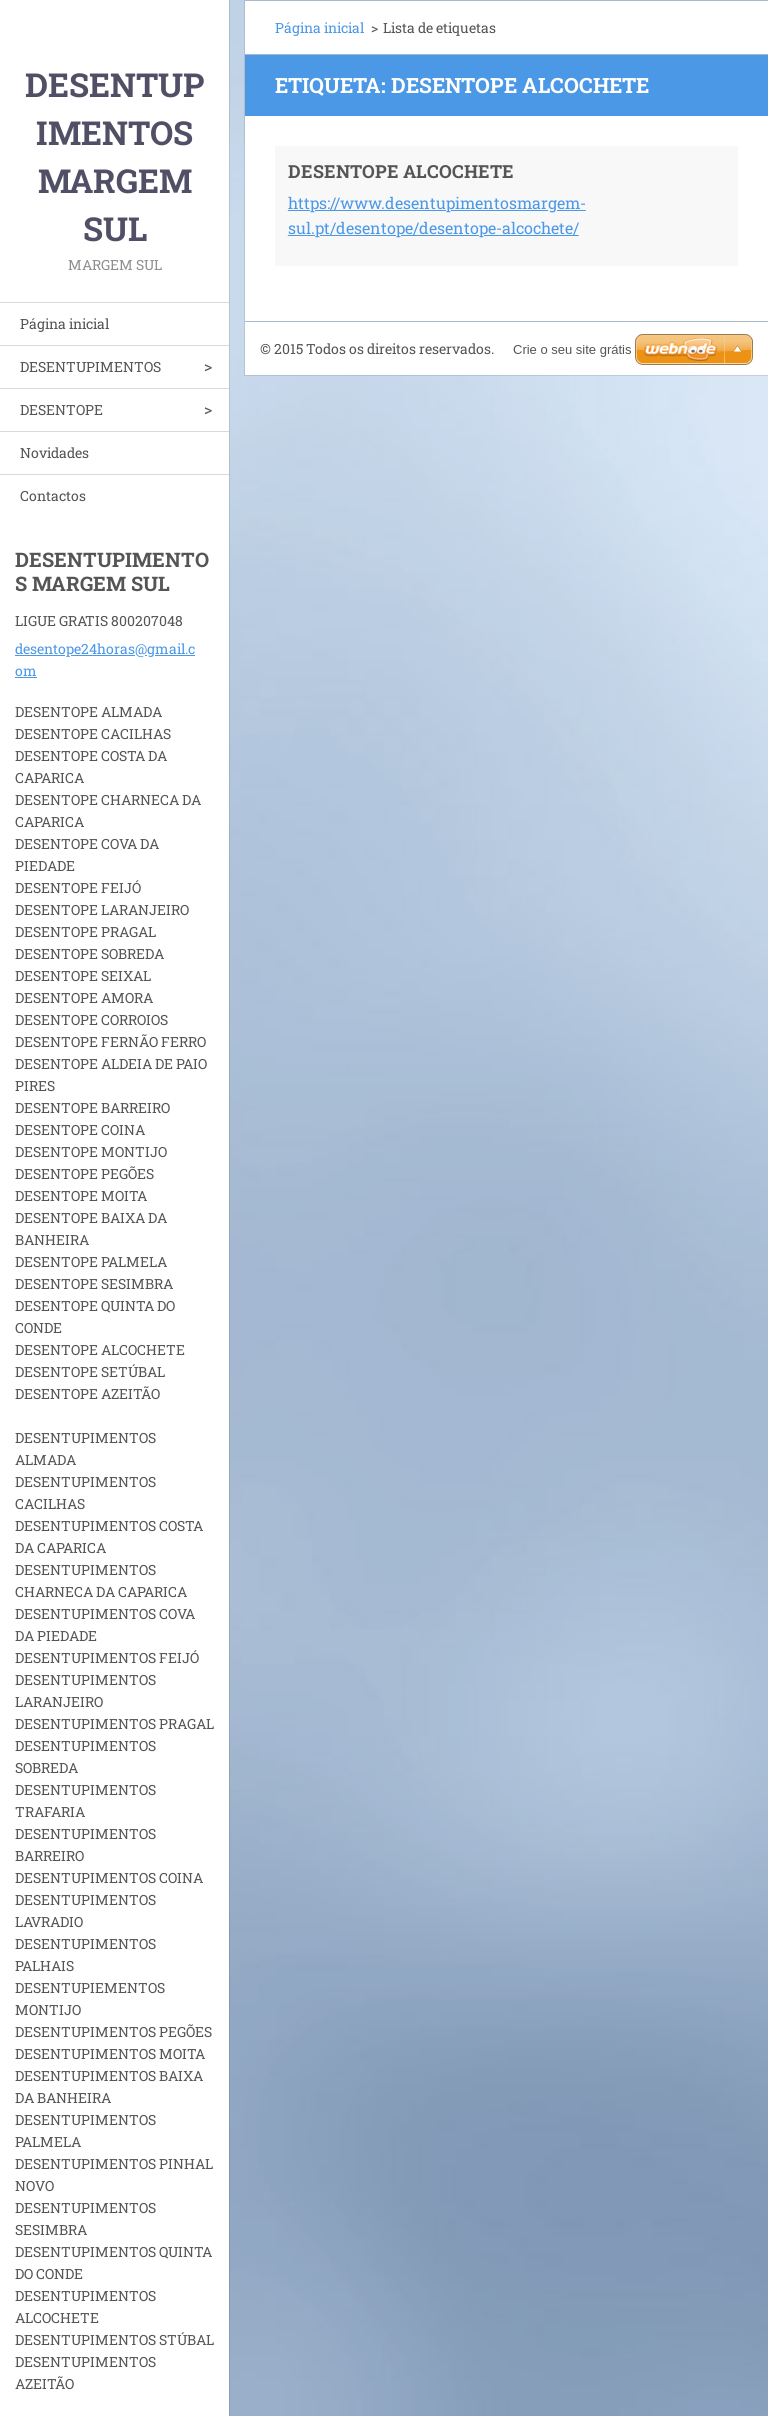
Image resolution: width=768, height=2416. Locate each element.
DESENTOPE (61, 409)
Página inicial (64, 323)
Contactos (53, 495)
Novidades (54, 452)
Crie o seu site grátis (572, 349)
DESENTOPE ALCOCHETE (401, 171)
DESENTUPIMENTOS (90, 366)
